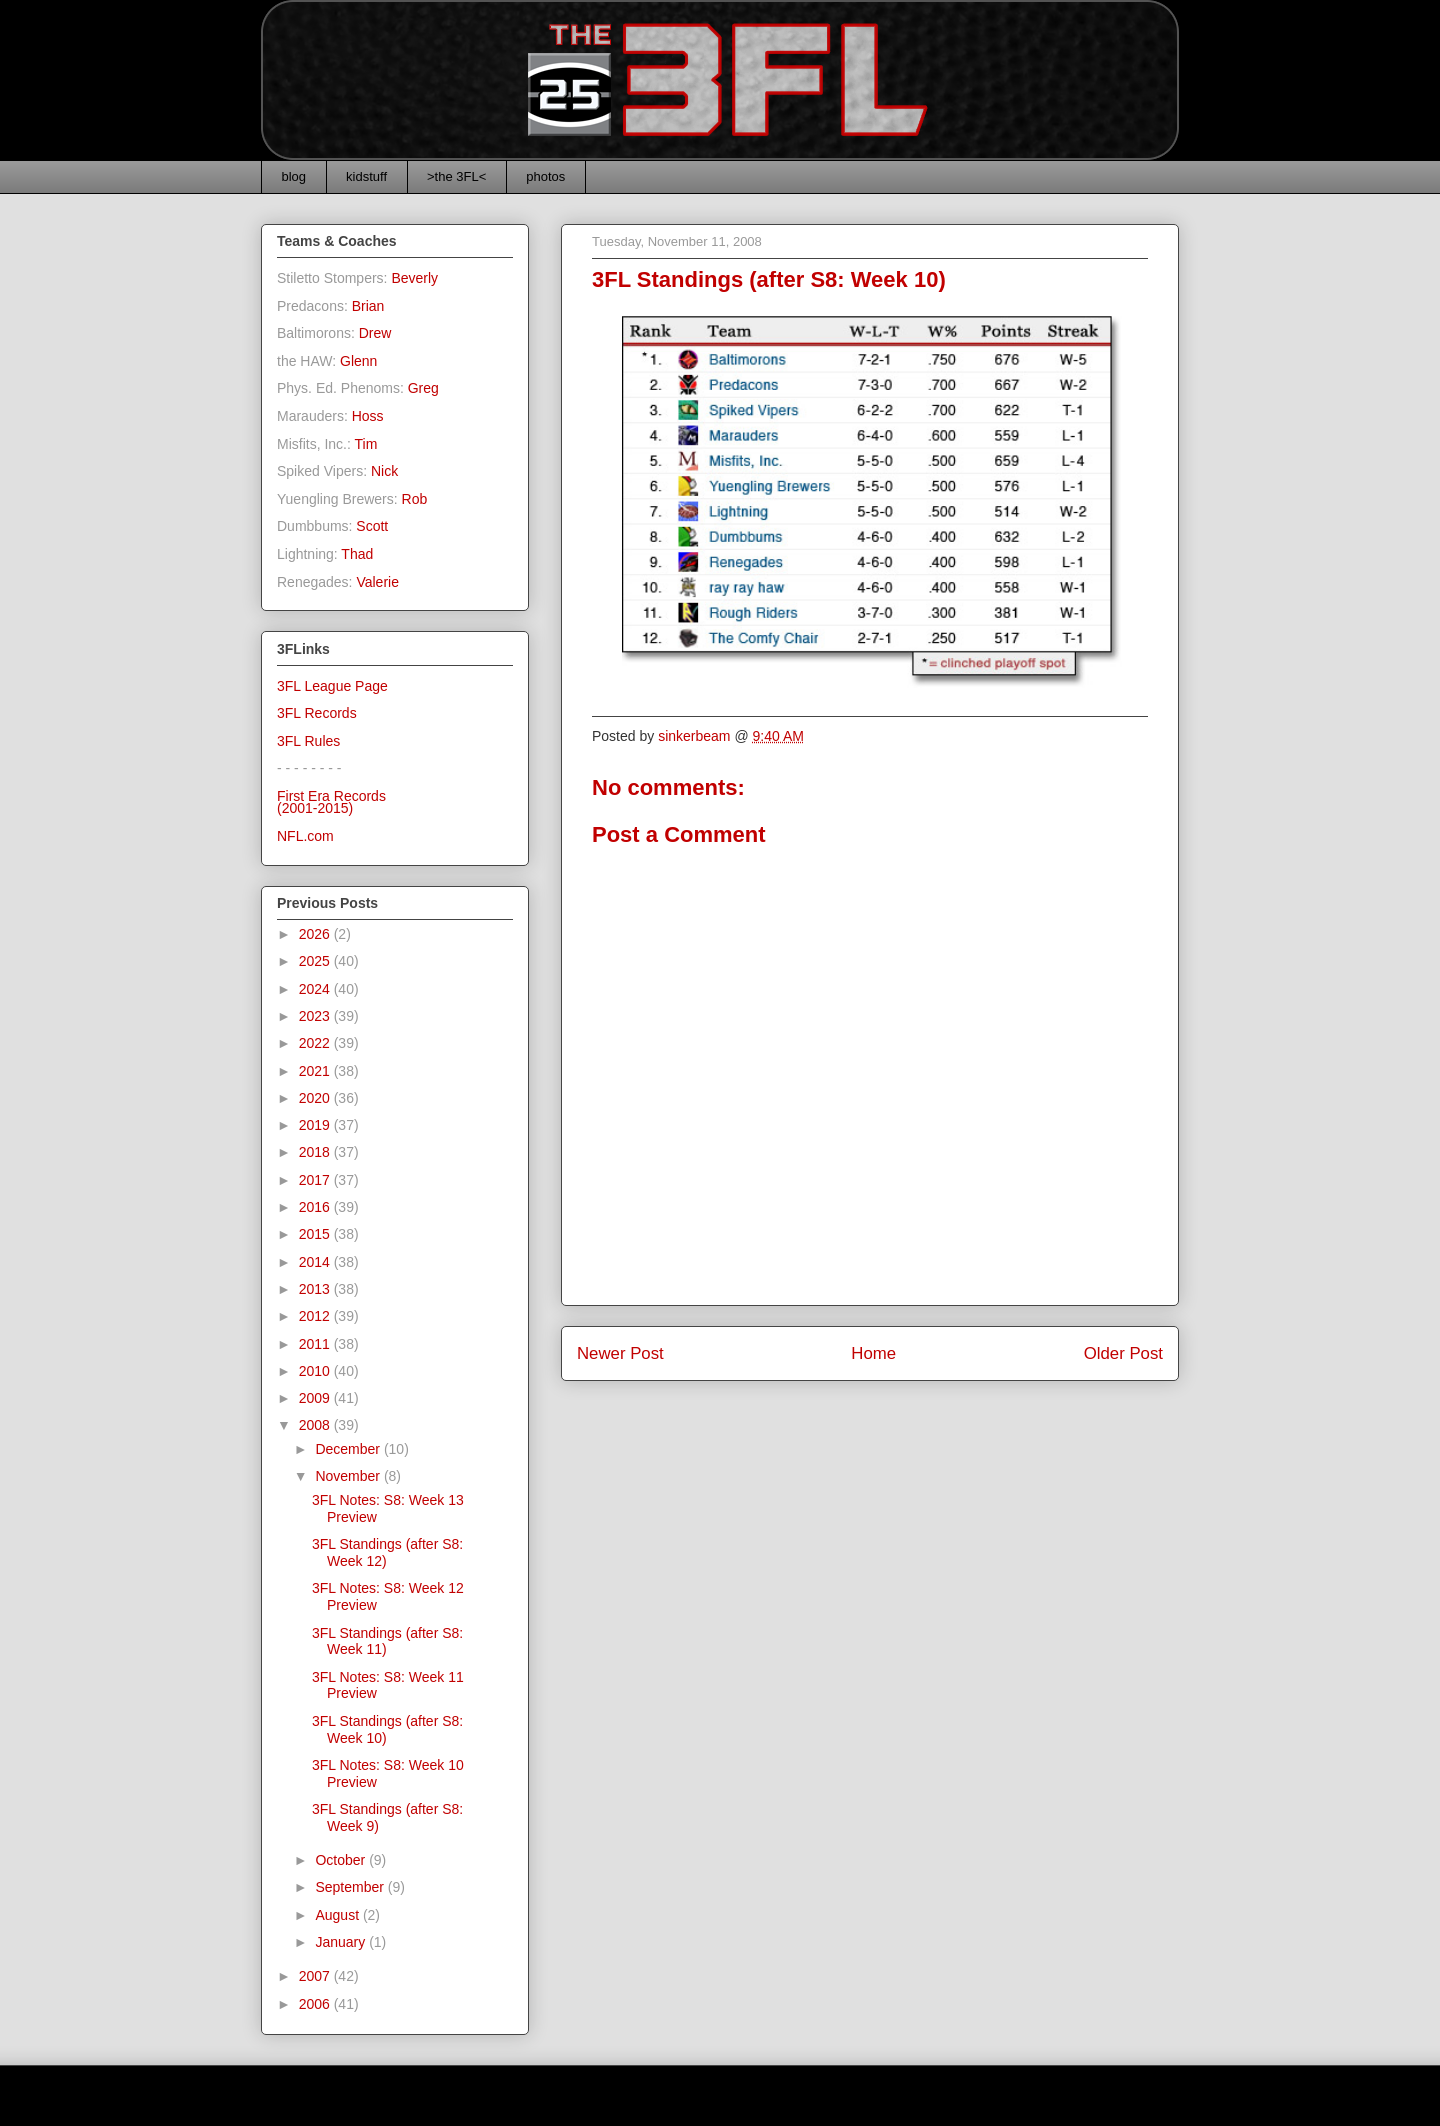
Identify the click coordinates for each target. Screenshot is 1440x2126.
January (342, 1942)
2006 (316, 2004)
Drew (375, 333)
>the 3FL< (456, 176)
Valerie (377, 582)
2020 (316, 1098)
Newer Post (620, 1353)
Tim (366, 444)
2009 (316, 1398)
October (342, 1860)
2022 (316, 1043)
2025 (316, 961)
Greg (423, 388)
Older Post (1123, 1353)
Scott (372, 526)
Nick (384, 471)
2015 (316, 1234)
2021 (316, 1071)
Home (873, 1353)
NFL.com (305, 836)
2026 (316, 934)
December (349, 1449)
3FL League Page (332, 686)
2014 (316, 1262)
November (349, 1476)
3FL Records (317, 713)
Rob (415, 499)
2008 (316, 1425)
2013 (316, 1289)
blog (294, 176)
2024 (316, 989)
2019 (316, 1125)
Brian (368, 306)
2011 (316, 1344)
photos (545, 176)
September (351, 1887)
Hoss (368, 416)
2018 (316, 1152)
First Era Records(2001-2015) (331, 802)
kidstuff (366, 176)
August (338, 1915)
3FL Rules (308, 741)
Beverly (414, 278)
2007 (316, 1976)
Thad (357, 554)
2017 (316, 1180)
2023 (316, 1016)
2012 (316, 1316)
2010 (316, 1371)
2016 (316, 1207)
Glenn (358, 361)
